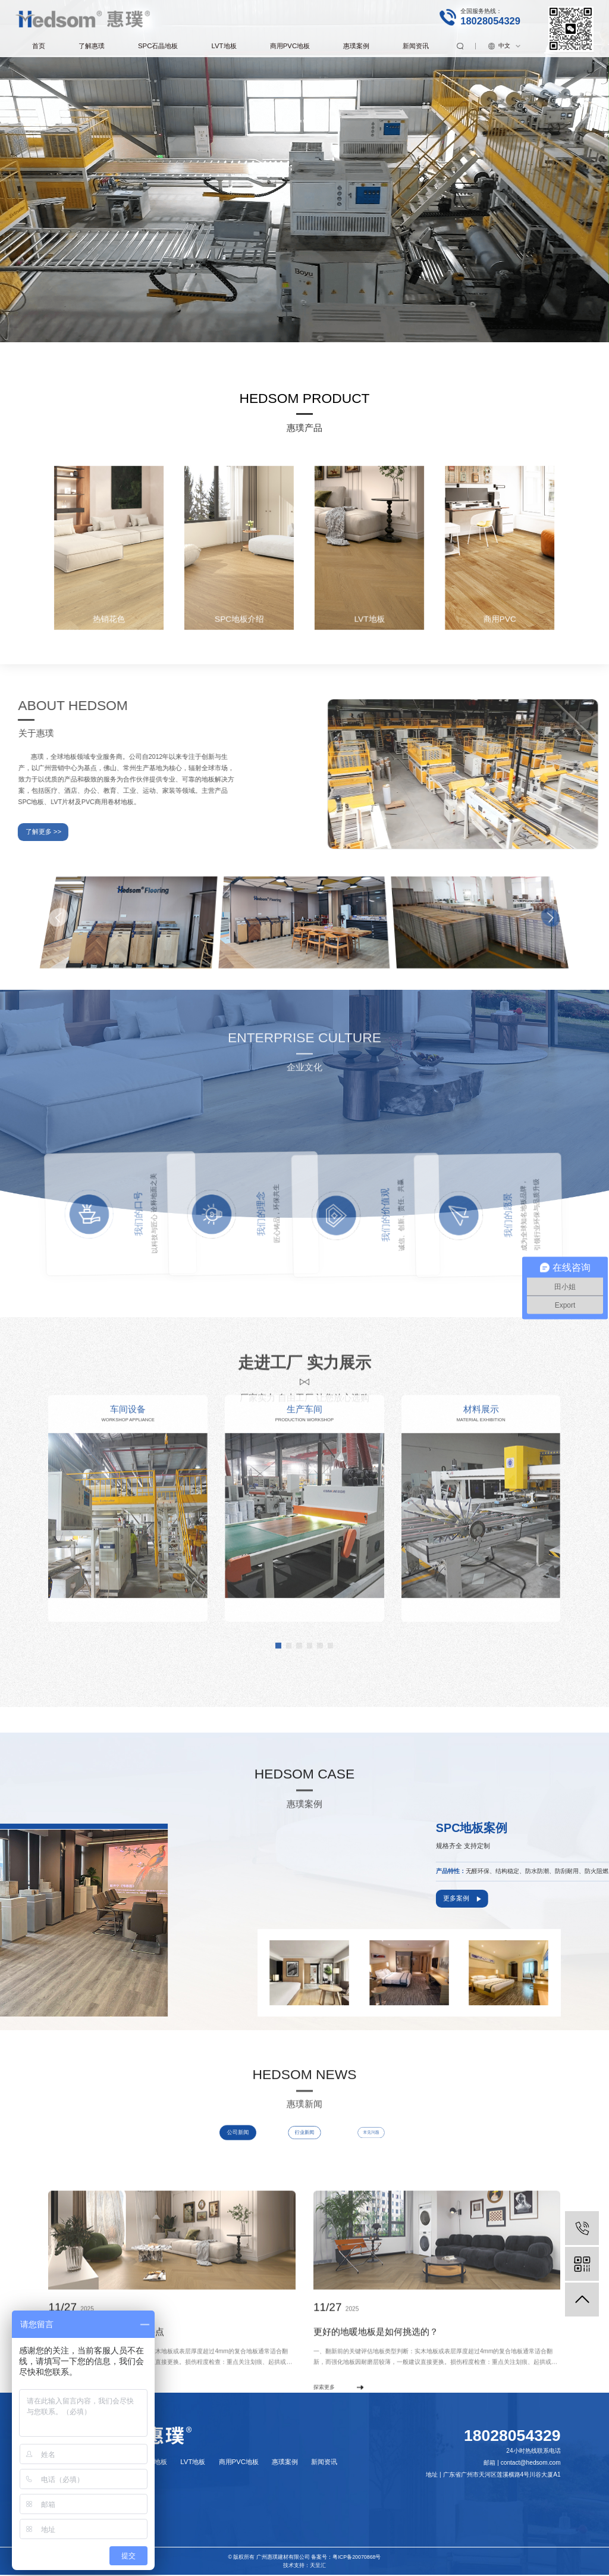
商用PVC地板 (290, 46)
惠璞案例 (356, 46)
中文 (504, 46)
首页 (38, 46)
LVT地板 (224, 46)
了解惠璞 (92, 46)
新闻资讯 (416, 46)
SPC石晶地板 (158, 46)
